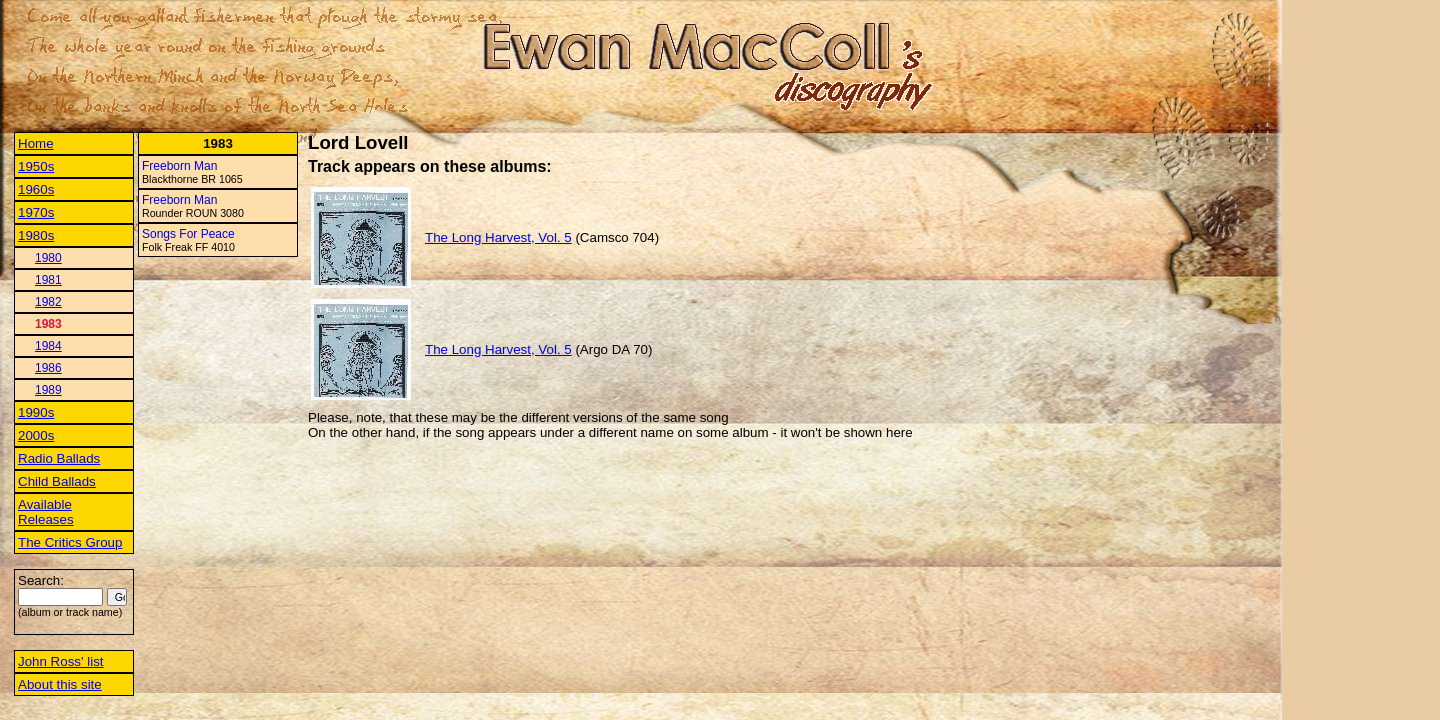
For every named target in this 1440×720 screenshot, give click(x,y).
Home (36, 143)
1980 (48, 258)
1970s (36, 212)
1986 (48, 368)
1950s (36, 166)
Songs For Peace (188, 234)
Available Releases (46, 512)
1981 (48, 280)
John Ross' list (61, 661)
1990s (36, 412)
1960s (36, 189)
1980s (36, 235)
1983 (48, 324)
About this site (60, 684)
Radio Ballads (59, 458)
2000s (36, 435)
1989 (48, 390)
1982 (48, 302)
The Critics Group (70, 542)
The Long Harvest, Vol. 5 (498, 237)
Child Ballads (57, 481)
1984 (48, 346)
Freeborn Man (179, 166)
